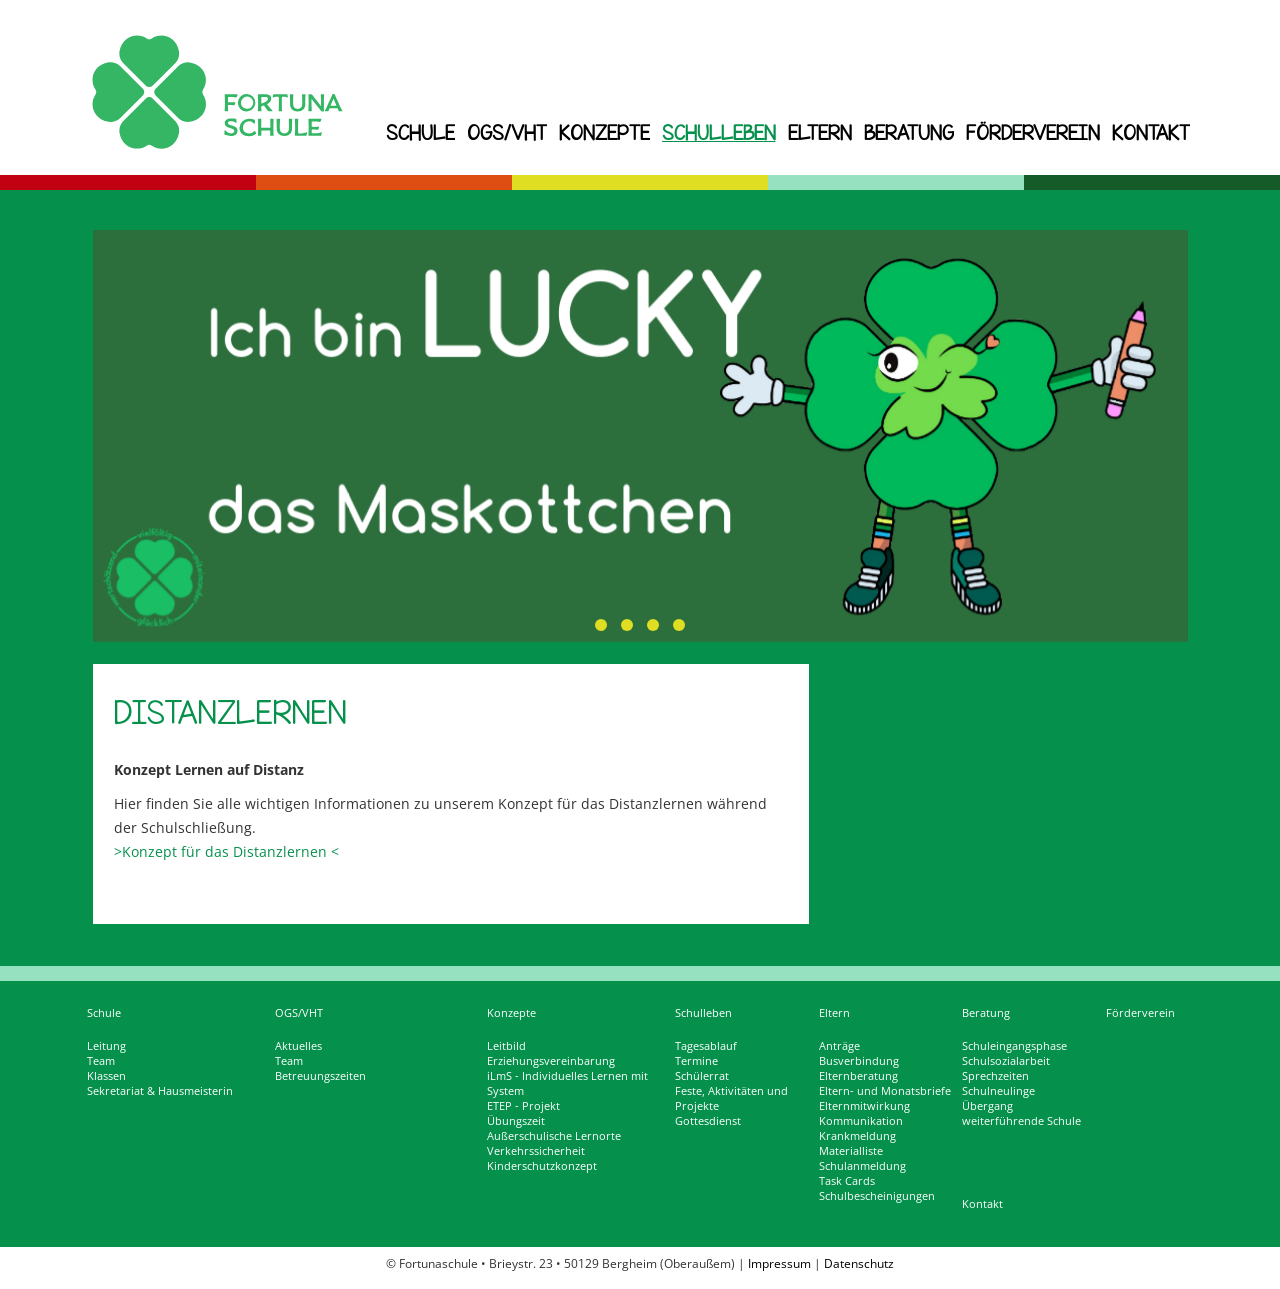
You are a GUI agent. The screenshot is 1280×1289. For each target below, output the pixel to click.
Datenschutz (859, 1263)
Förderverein (1033, 132)
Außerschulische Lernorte (554, 1136)
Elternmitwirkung (864, 1106)
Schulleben (719, 132)
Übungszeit (516, 1121)
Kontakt (1151, 132)
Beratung (909, 132)
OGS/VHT (507, 132)
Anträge (839, 1046)
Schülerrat (702, 1076)
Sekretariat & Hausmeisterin (160, 1091)
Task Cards (847, 1181)
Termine (696, 1061)
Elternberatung (858, 1076)
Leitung (106, 1046)
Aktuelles (298, 1046)
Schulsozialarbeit (1006, 1061)
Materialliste (851, 1151)
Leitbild (506, 1046)
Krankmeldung (857, 1136)
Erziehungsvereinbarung (551, 1061)
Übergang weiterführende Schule (1021, 1113)
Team (101, 1061)
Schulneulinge (998, 1091)
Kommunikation (861, 1121)
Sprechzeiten (995, 1076)
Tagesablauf (706, 1046)
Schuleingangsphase (1014, 1046)
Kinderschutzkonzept (542, 1166)
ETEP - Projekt (523, 1106)
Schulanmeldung (862, 1166)
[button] (601, 625)
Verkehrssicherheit (536, 1151)
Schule (420, 132)
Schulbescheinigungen (877, 1196)
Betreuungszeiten (320, 1076)
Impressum (779, 1263)
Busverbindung (859, 1061)
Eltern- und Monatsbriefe (885, 1091)
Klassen (106, 1076)
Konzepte (604, 132)
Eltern (820, 132)
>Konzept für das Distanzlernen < (226, 851)
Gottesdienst (708, 1121)
